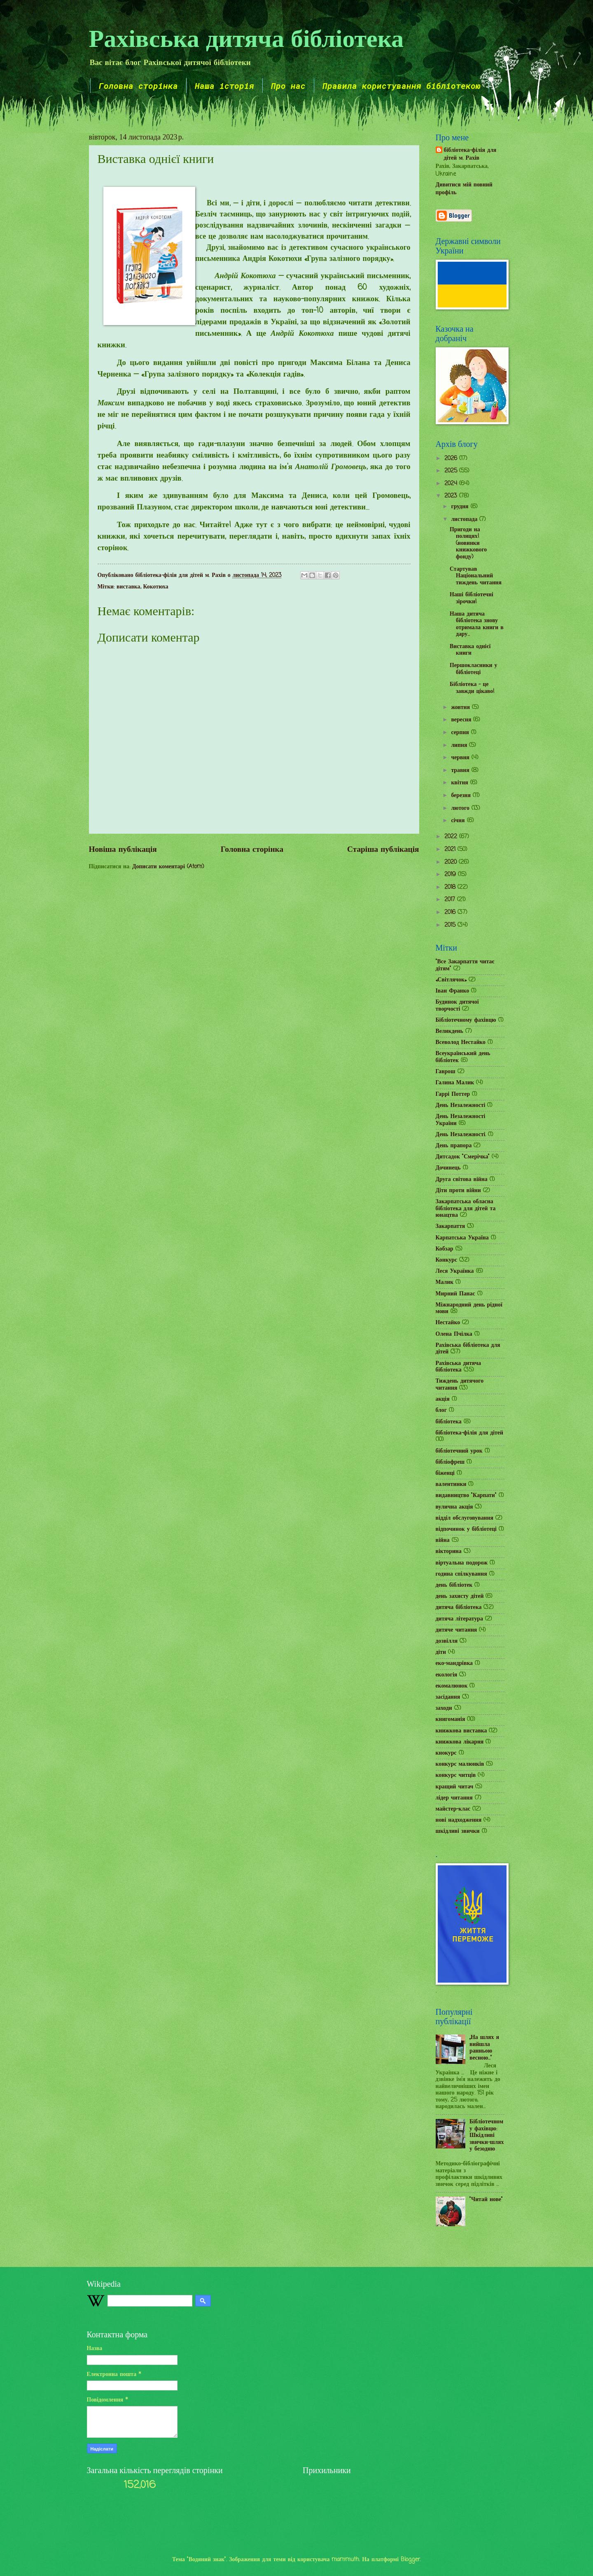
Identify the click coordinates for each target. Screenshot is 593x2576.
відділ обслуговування (464, 1518)
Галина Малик (455, 1083)
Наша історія (224, 85)
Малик (445, 1282)
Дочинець (448, 1168)
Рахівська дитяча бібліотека (246, 37)
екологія (447, 1675)
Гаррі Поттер (453, 1094)
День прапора (454, 1146)
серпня (461, 732)
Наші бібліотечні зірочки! (471, 598)
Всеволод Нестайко (461, 1042)
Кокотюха (155, 587)
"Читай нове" (486, 2199)
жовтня (461, 707)
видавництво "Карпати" (466, 1495)
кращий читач (455, 1787)
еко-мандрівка (454, 1663)
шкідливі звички (458, 1831)
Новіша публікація (123, 850)
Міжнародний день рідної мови (469, 1308)
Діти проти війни (458, 1190)
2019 (451, 874)
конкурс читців (456, 1775)
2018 (451, 887)
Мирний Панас (455, 1294)
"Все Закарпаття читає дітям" (465, 965)
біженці (445, 1473)
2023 (451, 496)
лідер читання (454, 1798)
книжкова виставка (461, 1731)
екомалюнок (452, 1686)
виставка (128, 587)
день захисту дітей (460, 1596)
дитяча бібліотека (459, 1607)
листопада (465, 519)
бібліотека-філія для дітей (469, 1433)
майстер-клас (453, 1809)
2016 (451, 912)
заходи (444, 1708)
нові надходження (459, 1820)
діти (441, 1652)
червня (461, 757)
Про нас (288, 85)
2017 (450, 899)
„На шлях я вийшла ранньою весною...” (484, 2047)
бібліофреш (450, 1462)
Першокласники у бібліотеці (473, 669)
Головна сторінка (138, 85)
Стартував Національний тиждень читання (476, 576)
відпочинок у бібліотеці (466, 1529)
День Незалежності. (461, 1134)
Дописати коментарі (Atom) (168, 867)
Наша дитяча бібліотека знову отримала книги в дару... (477, 624)
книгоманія (450, 1719)
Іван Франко (452, 991)
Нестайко (448, 1322)
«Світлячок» (451, 980)
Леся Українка (455, 1271)
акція (443, 1399)
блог (441, 1410)
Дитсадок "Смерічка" (463, 1157)
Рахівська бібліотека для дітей (468, 1349)
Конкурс (447, 1260)
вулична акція (454, 1507)
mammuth (345, 2559)
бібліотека (449, 1422)
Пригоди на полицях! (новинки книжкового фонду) (468, 543)
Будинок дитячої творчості (457, 1006)
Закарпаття (450, 1226)
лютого (461, 808)
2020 (451, 862)
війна (443, 1540)
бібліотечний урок (459, 1451)
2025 (451, 471)
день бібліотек (454, 1585)
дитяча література (459, 1619)
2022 (451, 836)
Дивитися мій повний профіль (464, 189)
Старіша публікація (383, 850)
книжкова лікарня (460, 1742)
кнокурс (446, 1753)
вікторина (449, 1551)
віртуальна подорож (462, 1563)
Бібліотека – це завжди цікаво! (472, 688)
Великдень (449, 1031)
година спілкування (461, 1574)
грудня (460, 506)
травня (461, 770)
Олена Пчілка (454, 1334)
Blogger (410, 2559)
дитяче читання (456, 1630)
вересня (462, 720)
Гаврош (445, 1071)
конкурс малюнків (460, 1764)
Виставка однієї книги (470, 650)
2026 (451, 458)
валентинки (451, 1484)
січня (459, 820)
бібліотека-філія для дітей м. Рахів (470, 154)
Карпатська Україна (462, 1238)
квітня (460, 783)
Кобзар (444, 1249)
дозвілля (447, 1641)
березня (462, 795)
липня (460, 745)
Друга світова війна (462, 1179)
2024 (451, 483)
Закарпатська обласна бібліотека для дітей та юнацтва (466, 1208)
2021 (451, 849)
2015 (451, 925)
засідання (448, 1697)
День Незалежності (461, 1105)
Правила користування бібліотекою (401, 85)
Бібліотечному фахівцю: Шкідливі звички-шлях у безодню (486, 2135)
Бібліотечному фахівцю (466, 1020)
